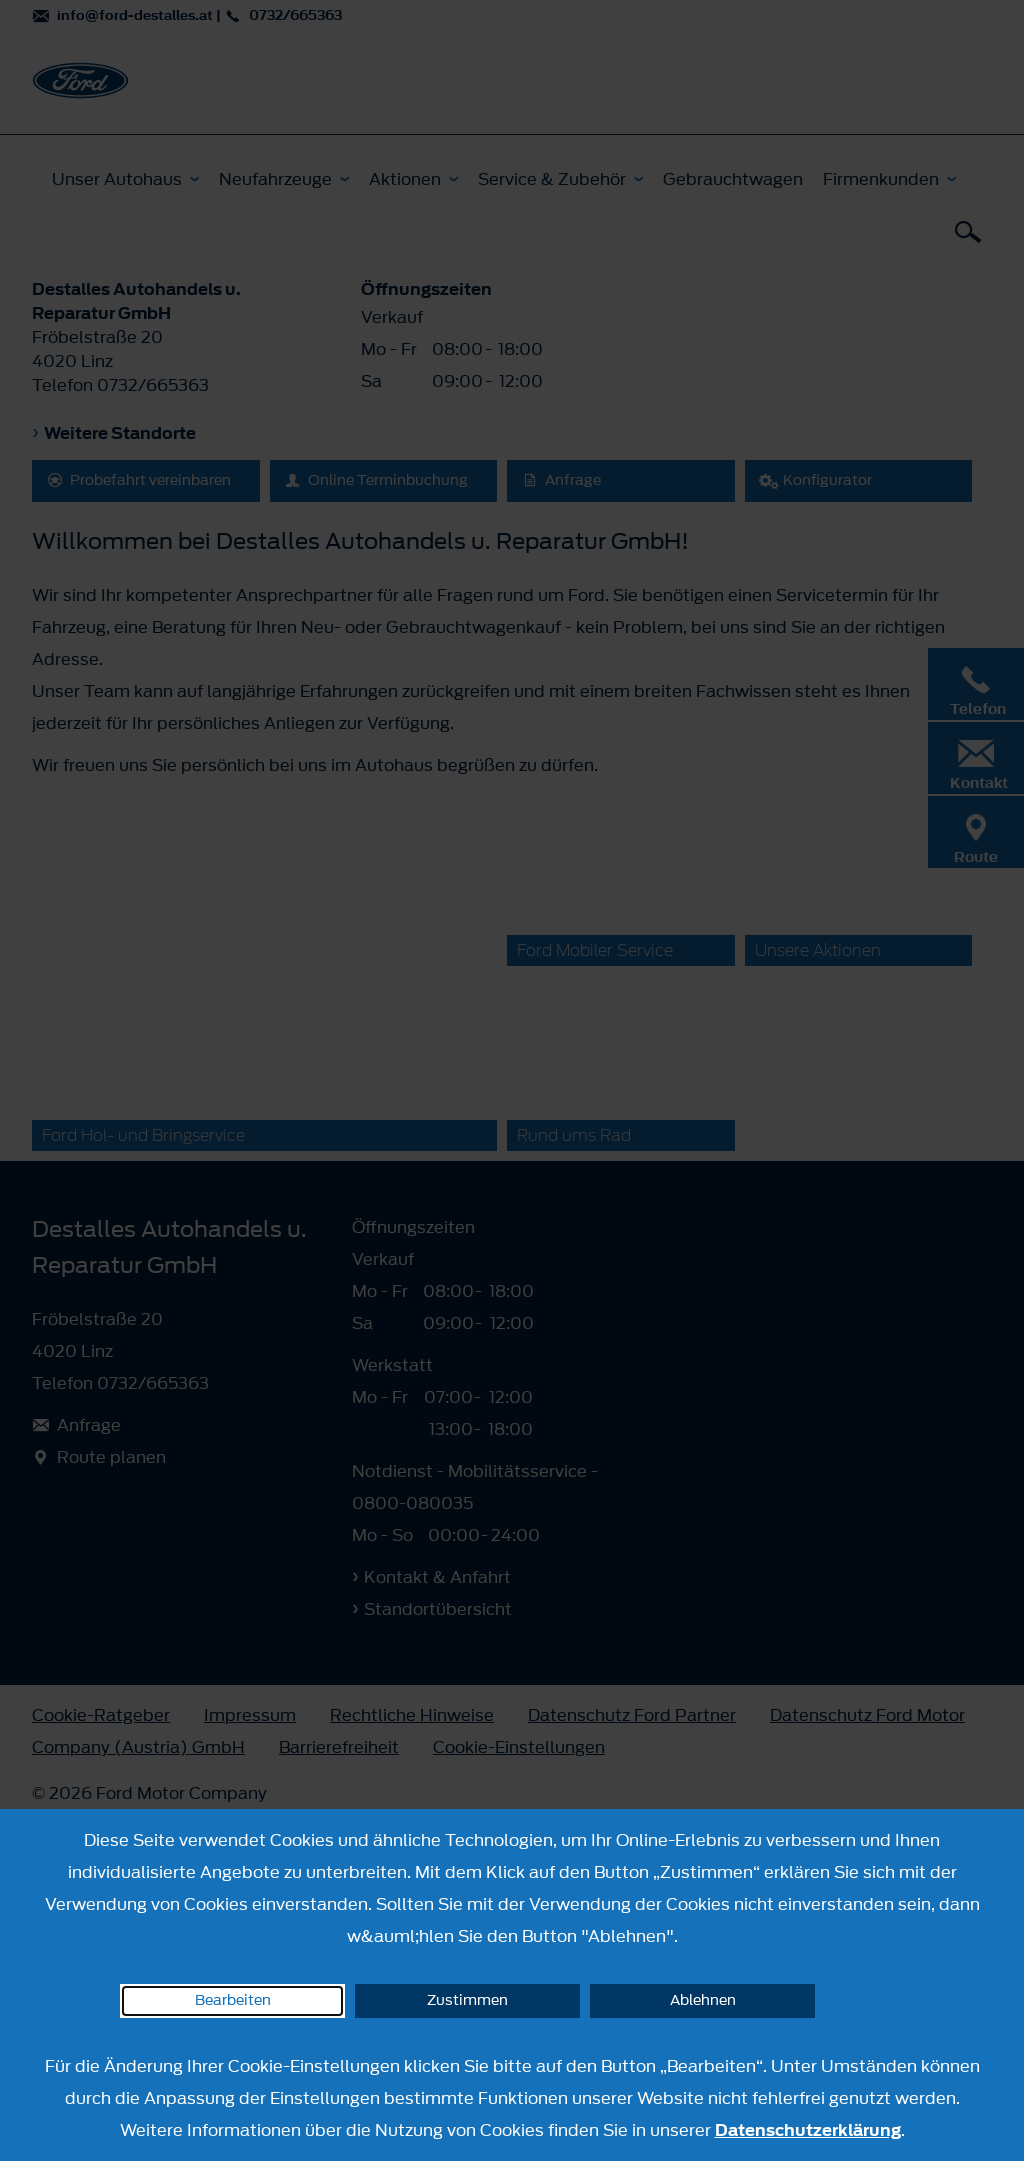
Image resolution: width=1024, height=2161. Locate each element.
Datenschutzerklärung (808, 2130)
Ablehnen (703, 2000)
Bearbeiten (233, 2000)
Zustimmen (467, 2000)
